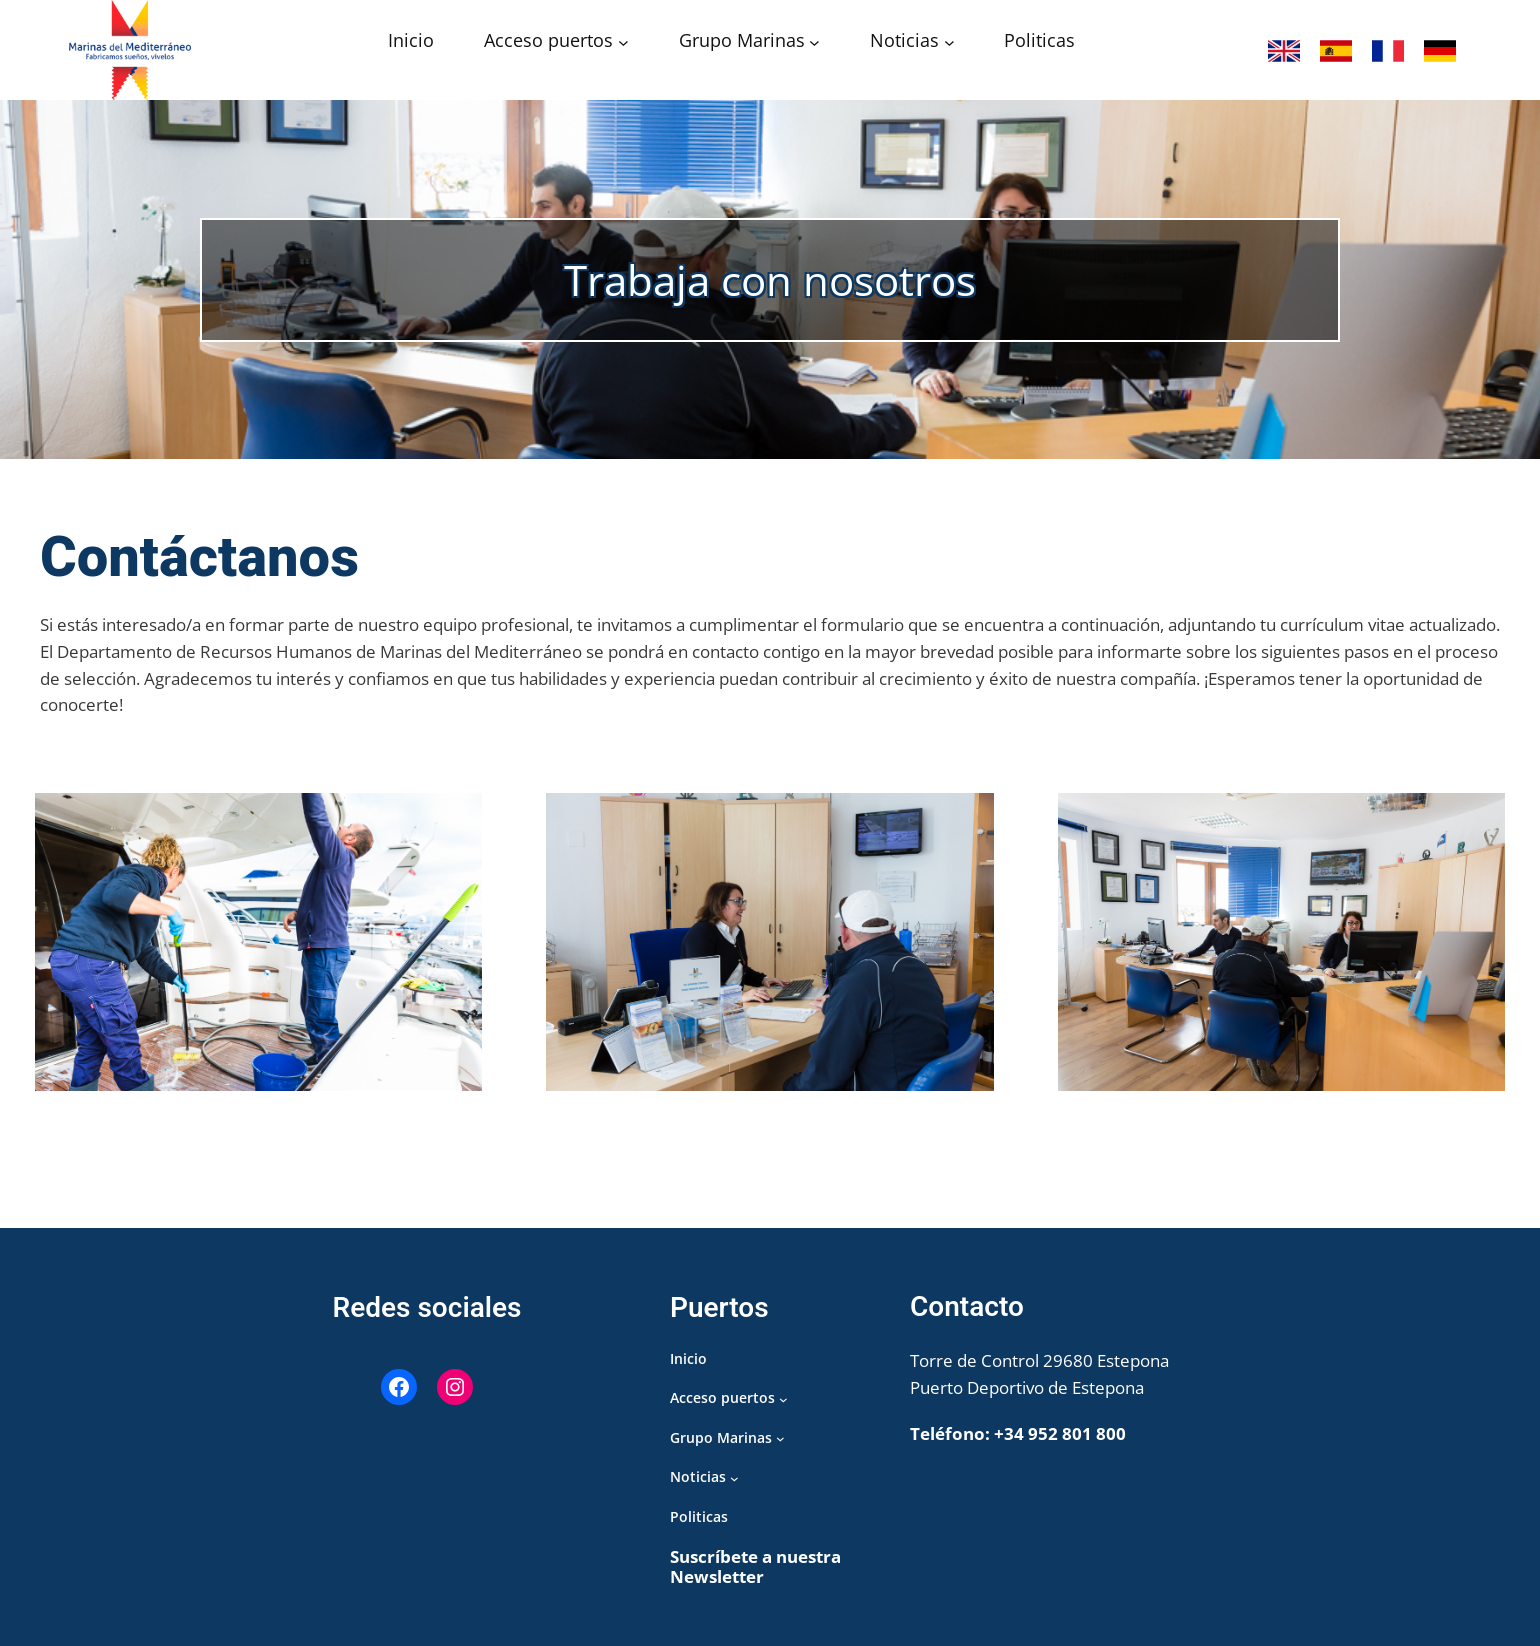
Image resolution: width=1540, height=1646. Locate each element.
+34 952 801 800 (1060, 1433)
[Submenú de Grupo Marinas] (814, 42)
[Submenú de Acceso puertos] (623, 42)
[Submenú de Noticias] (949, 42)
